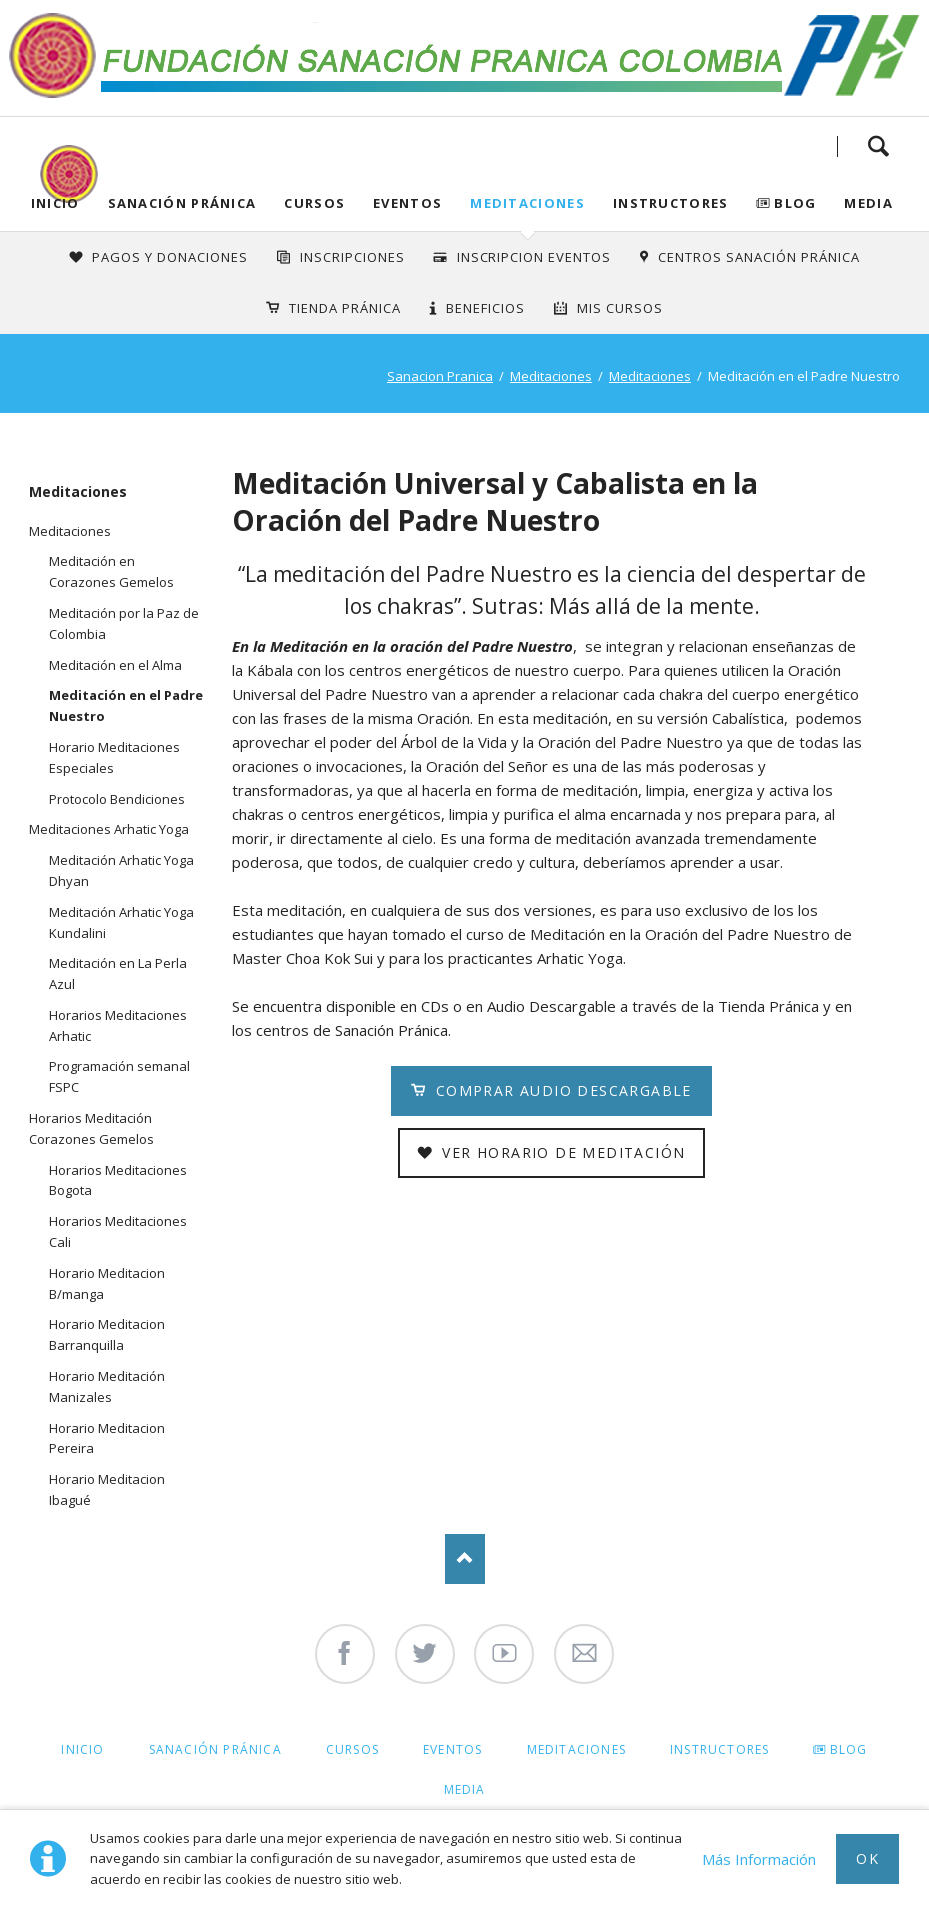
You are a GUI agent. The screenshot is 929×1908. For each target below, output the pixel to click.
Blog (795, 203)
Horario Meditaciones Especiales (114, 757)
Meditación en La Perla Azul (118, 973)
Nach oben (465, 1559)
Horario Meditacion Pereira (107, 1438)
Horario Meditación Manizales (107, 1386)
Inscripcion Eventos (534, 257)
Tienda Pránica (345, 308)
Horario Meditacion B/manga (107, 1283)
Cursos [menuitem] (352, 1749)
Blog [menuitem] (849, 1749)
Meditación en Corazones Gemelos (111, 571)
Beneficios (485, 308)
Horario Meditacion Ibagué (107, 1489)
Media (868, 203)
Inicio (55, 203)
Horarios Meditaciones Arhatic (118, 1025)
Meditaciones (527, 203)
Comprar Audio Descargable (560, 1090)
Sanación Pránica (182, 203)
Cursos (314, 203)
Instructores (671, 203)
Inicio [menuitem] (82, 1749)
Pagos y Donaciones (170, 257)
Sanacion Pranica (440, 376)
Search (878, 146)
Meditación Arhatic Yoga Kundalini (121, 922)
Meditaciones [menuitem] (576, 1749)
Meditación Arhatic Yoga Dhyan (121, 870)
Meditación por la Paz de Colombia (124, 623)
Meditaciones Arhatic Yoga (109, 829)
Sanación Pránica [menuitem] (215, 1749)
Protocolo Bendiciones (117, 799)
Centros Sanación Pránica (758, 257)
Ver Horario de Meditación (561, 1152)
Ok (867, 1858)
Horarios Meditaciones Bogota (118, 1180)
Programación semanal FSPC (119, 1076)
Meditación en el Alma (115, 665)
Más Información (759, 1859)
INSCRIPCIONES (352, 257)
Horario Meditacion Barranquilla (107, 1334)
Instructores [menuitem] (719, 1749)
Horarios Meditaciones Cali (118, 1231)
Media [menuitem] (465, 1789)
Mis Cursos (620, 308)
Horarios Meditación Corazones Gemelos (91, 1128)
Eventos (407, 203)
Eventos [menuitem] (452, 1749)
